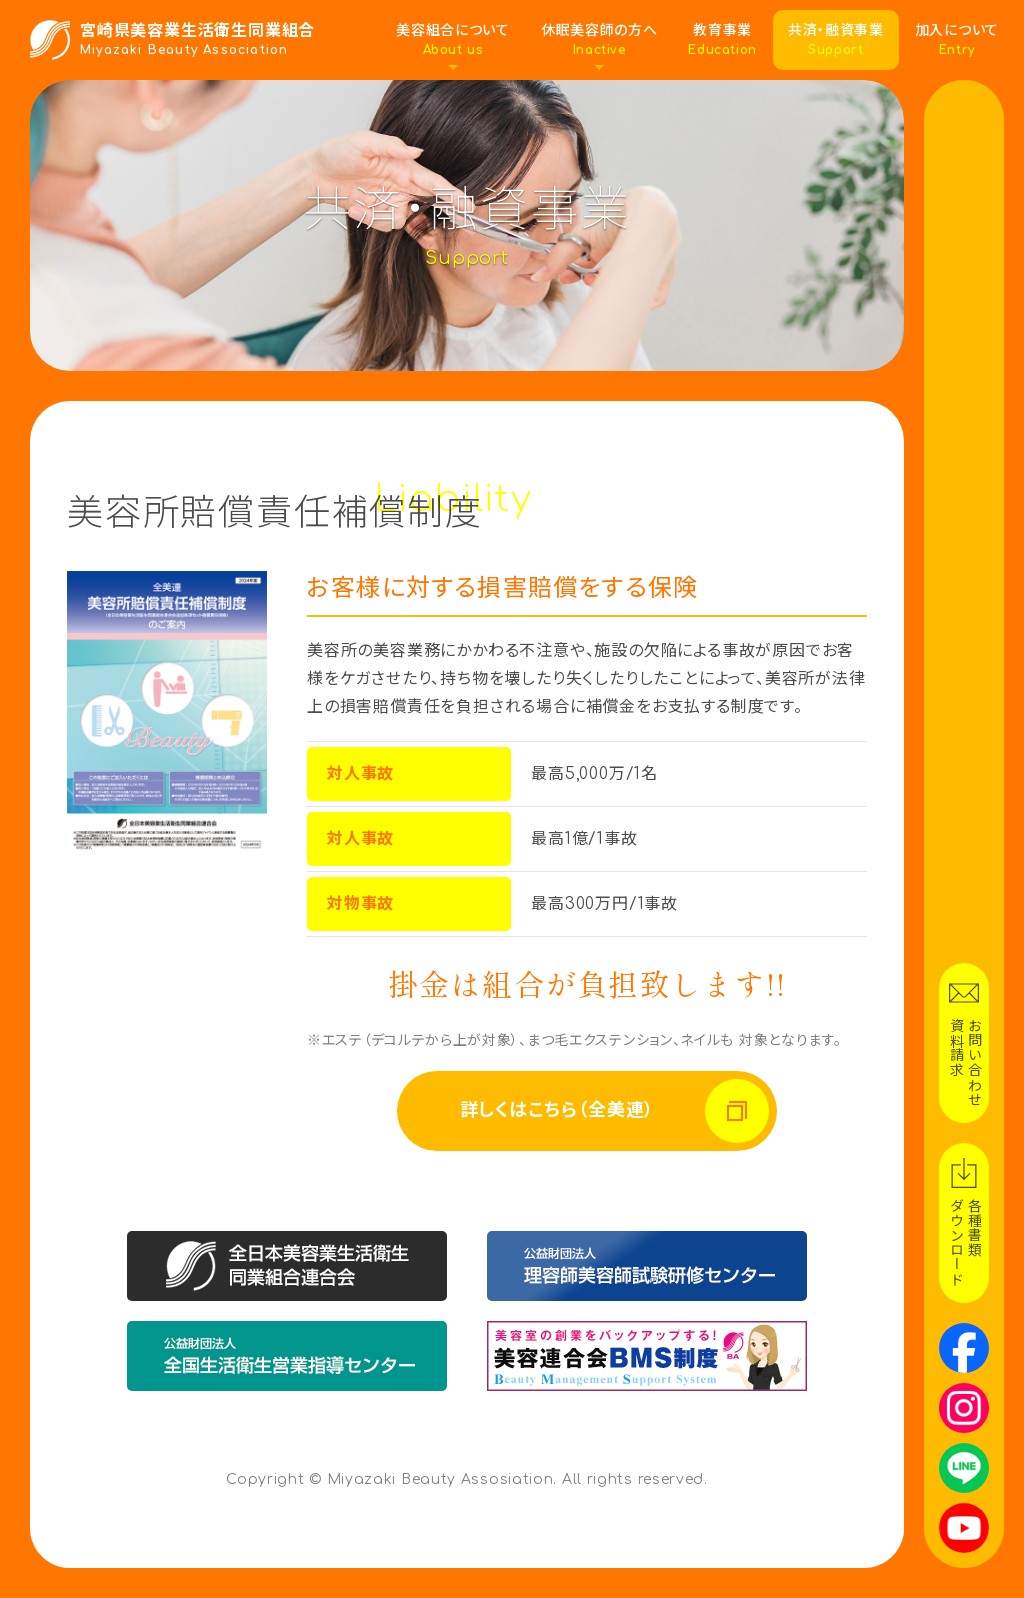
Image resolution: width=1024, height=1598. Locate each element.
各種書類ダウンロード (964, 1242)
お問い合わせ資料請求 (964, 1062)
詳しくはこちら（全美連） (559, 1110)
